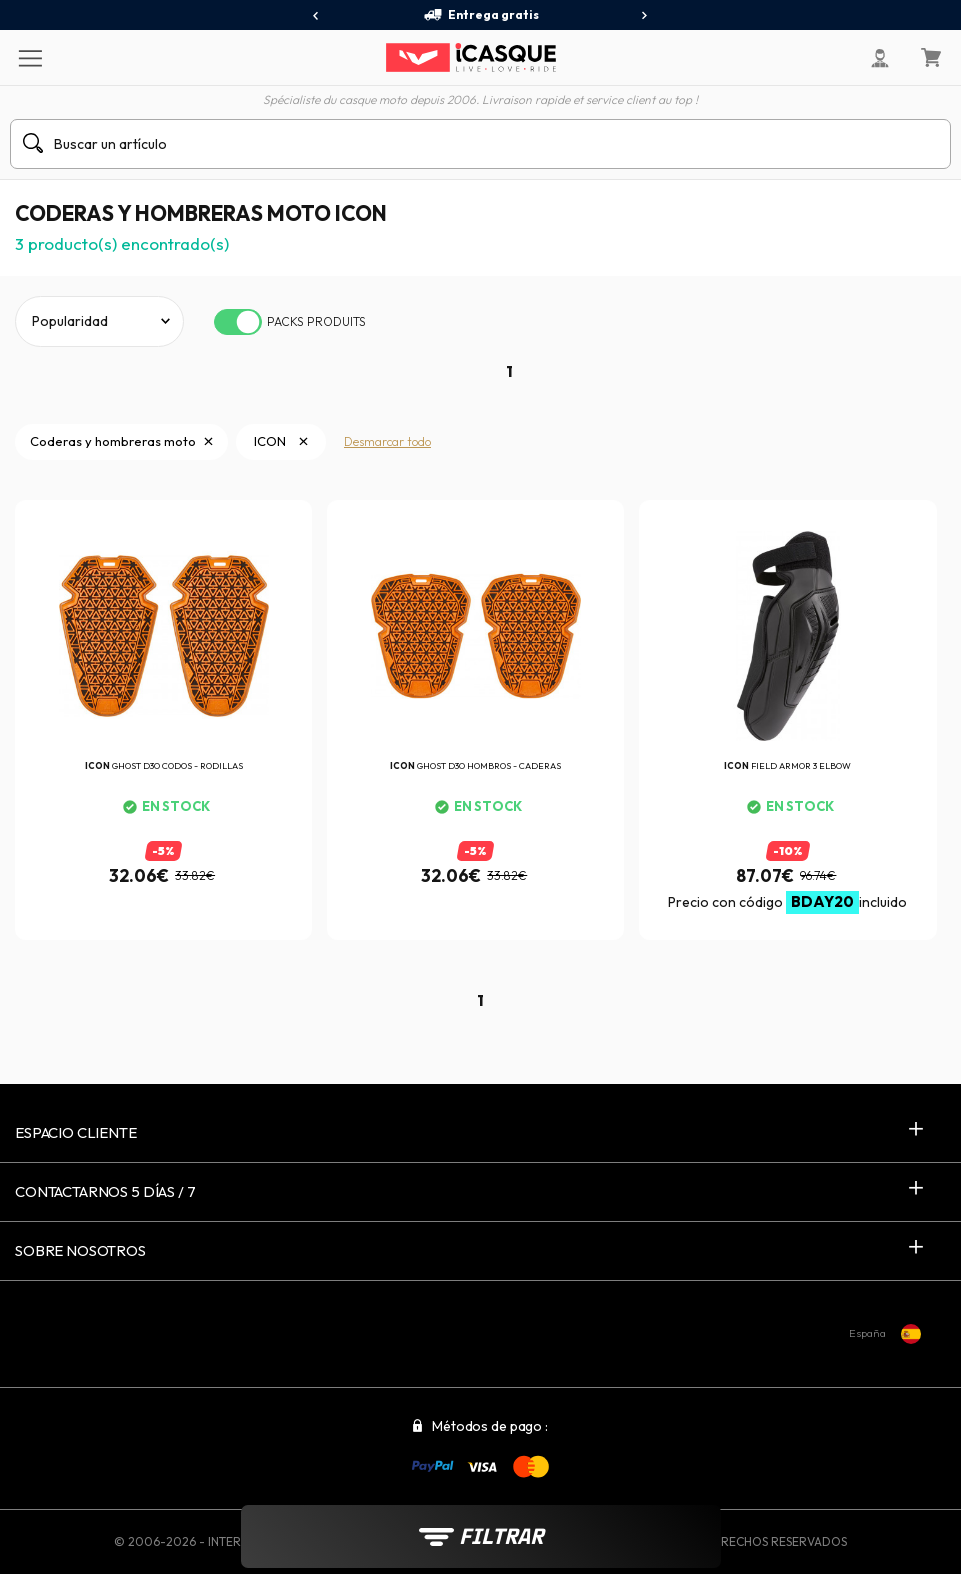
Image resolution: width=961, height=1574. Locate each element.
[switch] (238, 322)
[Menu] (29, 57)
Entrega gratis (481, 15)
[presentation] (316, 16)
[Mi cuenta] (880, 58)
